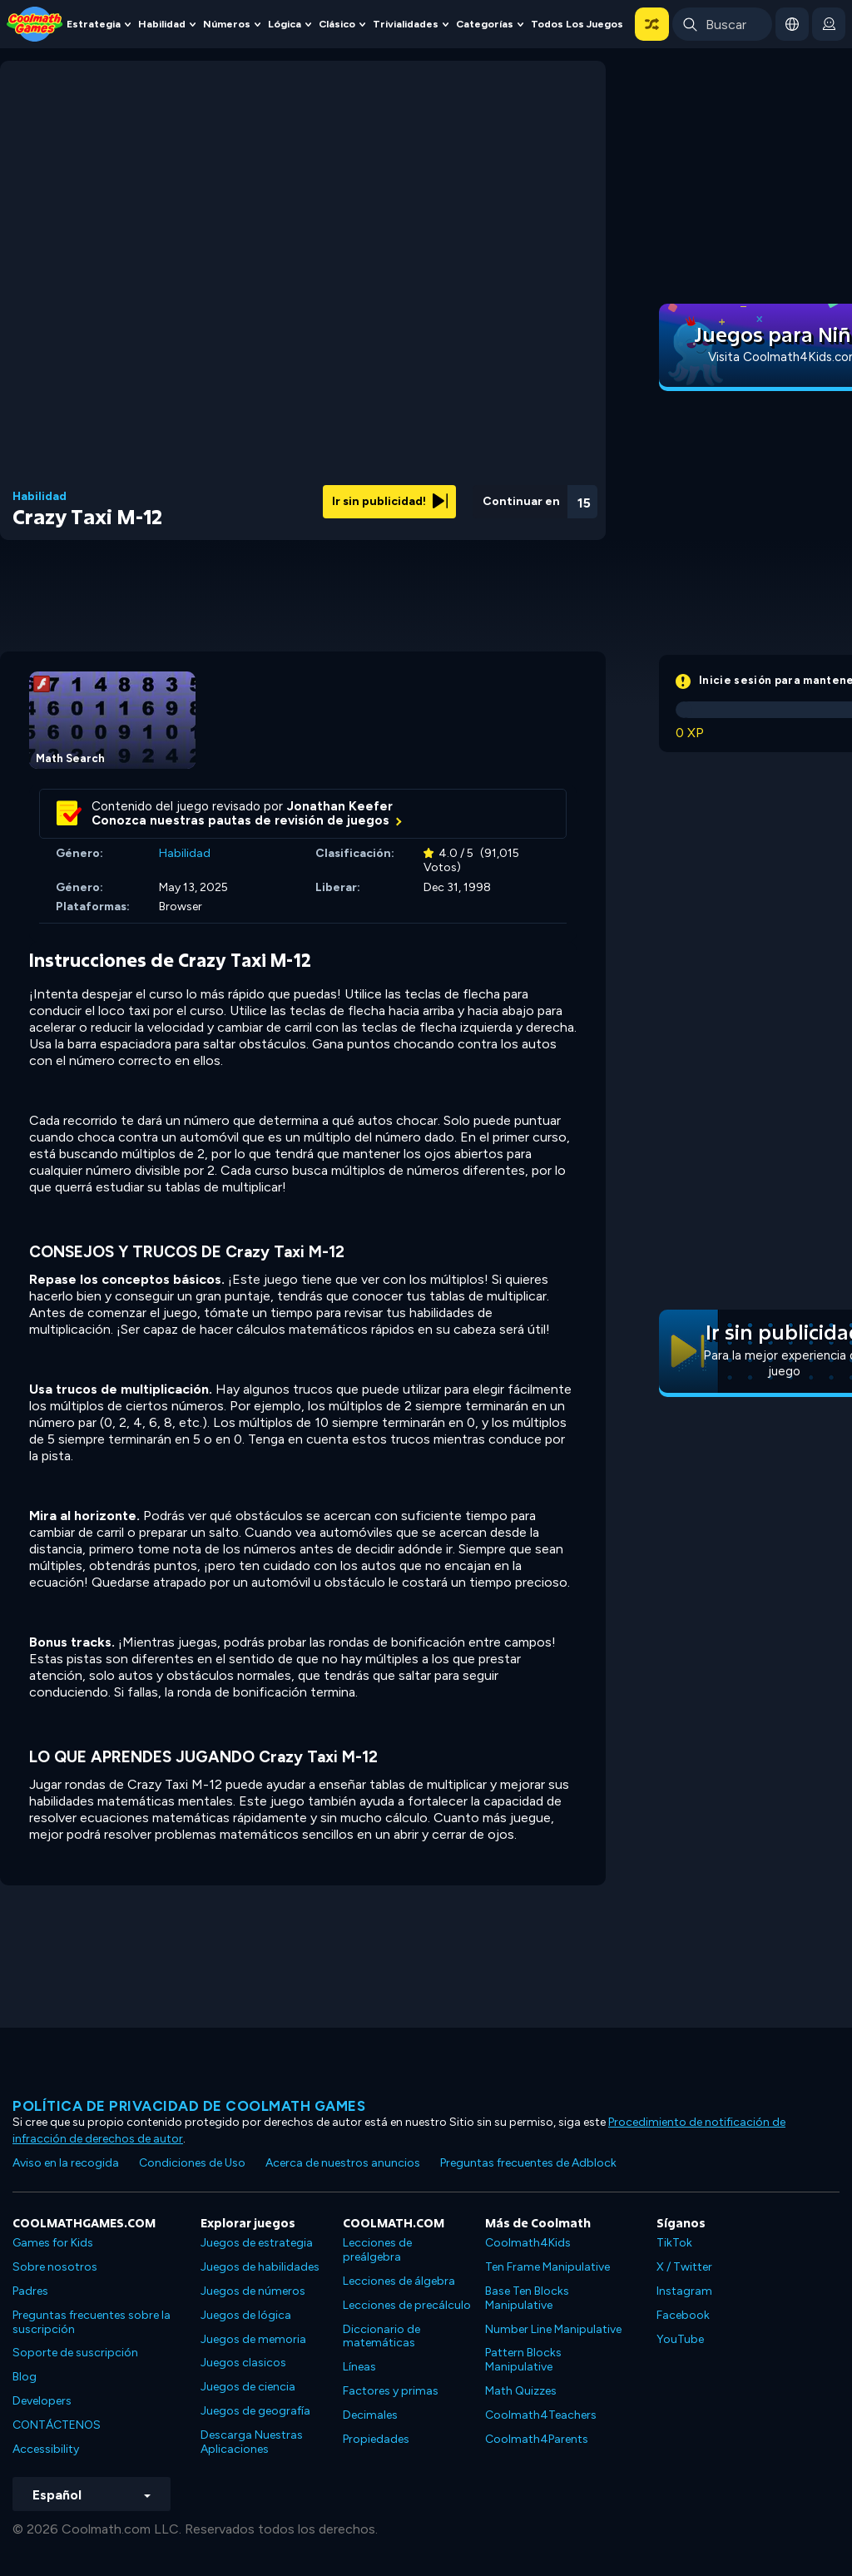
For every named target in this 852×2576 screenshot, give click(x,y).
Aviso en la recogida (65, 2163)
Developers (42, 2401)
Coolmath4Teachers (541, 2415)
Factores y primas (390, 2391)
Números (226, 23)
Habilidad (162, 23)
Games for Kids (52, 2243)
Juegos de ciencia (248, 2387)
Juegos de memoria (253, 2339)
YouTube (680, 2339)
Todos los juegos (577, 23)
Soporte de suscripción (75, 2353)
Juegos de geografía (255, 2411)
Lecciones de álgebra (399, 2281)
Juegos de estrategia (257, 2243)
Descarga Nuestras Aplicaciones (252, 2442)
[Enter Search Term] (722, 24)
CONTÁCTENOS (56, 2425)
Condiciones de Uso (192, 2163)
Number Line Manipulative (553, 2329)
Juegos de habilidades (260, 2267)
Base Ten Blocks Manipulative (527, 2298)
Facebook (683, 2315)
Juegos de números (253, 2291)
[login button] (828, 24)
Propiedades (376, 2439)
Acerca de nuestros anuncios (342, 2163)
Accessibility (45, 2449)
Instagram (684, 2291)
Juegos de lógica (246, 2315)
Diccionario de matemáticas (381, 2336)
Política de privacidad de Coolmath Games (188, 2106)
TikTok (674, 2243)
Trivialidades (405, 23)
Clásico (337, 23)
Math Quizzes (521, 2391)
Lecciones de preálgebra (377, 2250)
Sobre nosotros (54, 2267)
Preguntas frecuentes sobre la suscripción (91, 2322)
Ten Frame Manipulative (547, 2267)
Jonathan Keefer (340, 806)
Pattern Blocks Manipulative (523, 2360)
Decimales (370, 2415)
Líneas (359, 2367)
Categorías (484, 23)
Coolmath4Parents (536, 2439)
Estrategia (94, 23)
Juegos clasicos (243, 2363)
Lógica (284, 23)
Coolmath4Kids (528, 2243)
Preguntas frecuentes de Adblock (528, 2163)
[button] (652, 24)
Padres (30, 2291)
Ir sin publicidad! (390, 501)
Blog (24, 2377)
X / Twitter (684, 2267)
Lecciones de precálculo (407, 2305)
